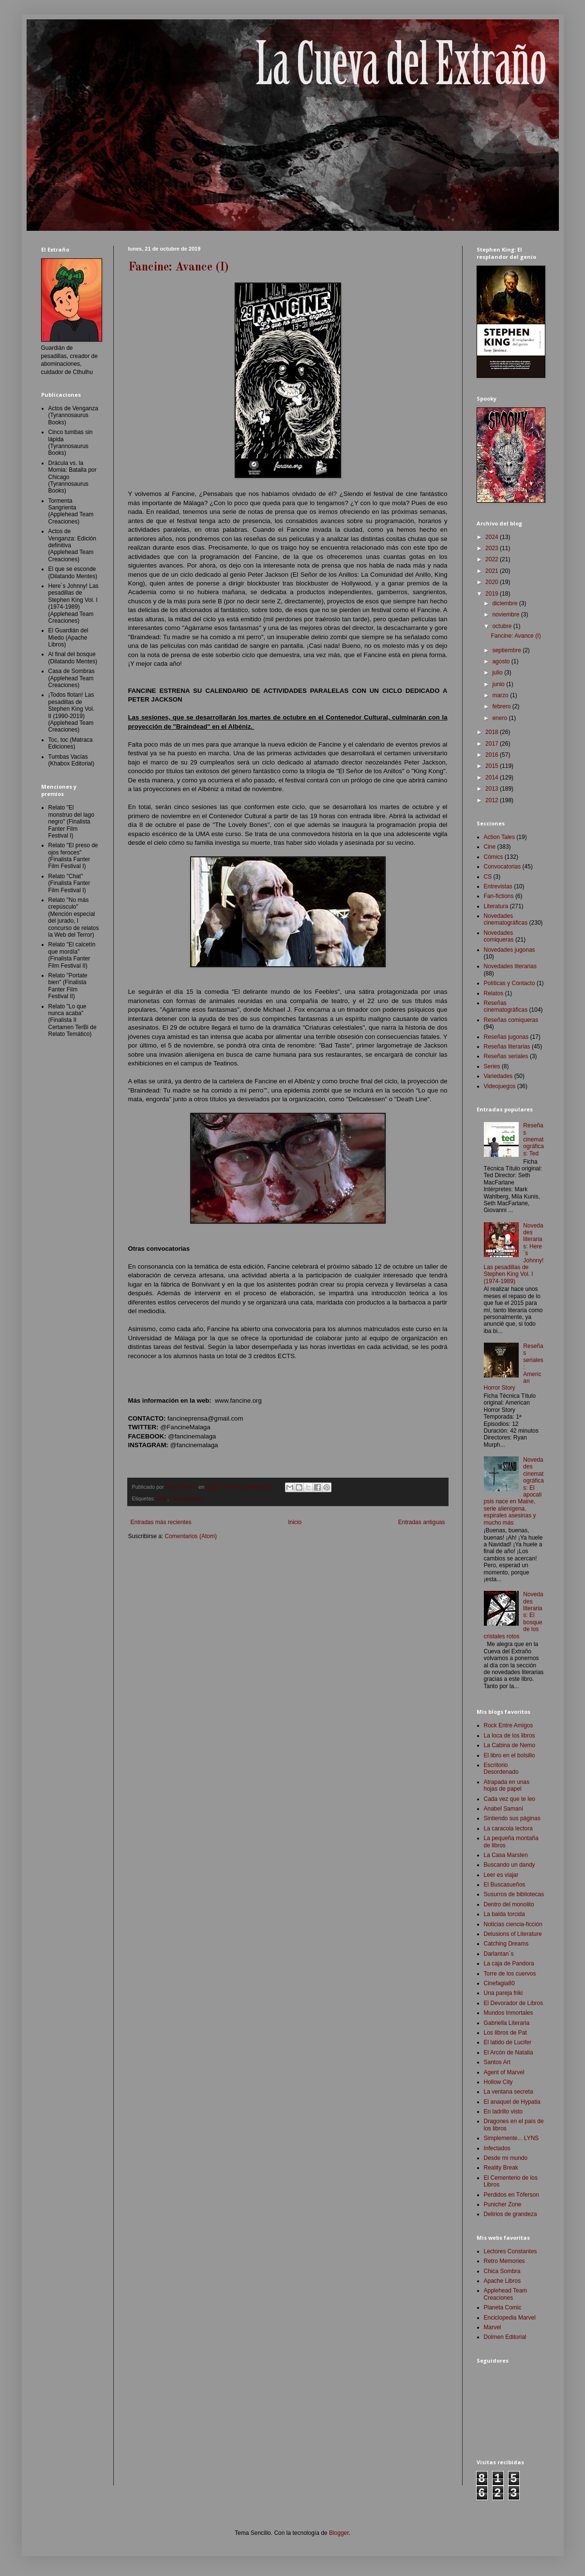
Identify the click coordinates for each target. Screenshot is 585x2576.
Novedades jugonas (509, 949)
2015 (492, 766)
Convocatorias (187, 1498)
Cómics (493, 857)
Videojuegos (500, 1086)
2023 (492, 548)
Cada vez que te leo (510, 1799)
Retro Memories (504, 2261)
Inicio (294, 1522)
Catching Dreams (506, 1943)
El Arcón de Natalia (508, 2052)
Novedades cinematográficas (506, 919)
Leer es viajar (501, 1875)
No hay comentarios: (250, 1487)
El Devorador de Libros (513, 2003)
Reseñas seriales (506, 1056)
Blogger (339, 2533)
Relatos (494, 993)
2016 (492, 754)
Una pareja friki (503, 1993)
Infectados (497, 2148)
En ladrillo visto (503, 2111)
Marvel (492, 2327)
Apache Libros (502, 2280)
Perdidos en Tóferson (512, 2194)
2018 (492, 732)
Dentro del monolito (509, 1904)
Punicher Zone (503, 2204)
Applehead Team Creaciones (505, 2294)
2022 (492, 559)
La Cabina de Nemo (510, 1745)
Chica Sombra (502, 2271)
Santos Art (497, 2062)
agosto (501, 661)
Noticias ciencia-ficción (513, 1924)
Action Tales (499, 837)
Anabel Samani (503, 1808)
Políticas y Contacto (509, 983)
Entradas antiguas (421, 1522)
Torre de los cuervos (510, 1973)
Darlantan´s (499, 1953)
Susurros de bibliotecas (514, 1894)
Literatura (496, 906)
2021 (492, 571)
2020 (492, 582)
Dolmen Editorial (505, 2337)
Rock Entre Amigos (508, 1725)
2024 (492, 537)
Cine (162, 1498)
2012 (492, 800)
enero (500, 718)
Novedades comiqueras (499, 936)
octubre (502, 626)
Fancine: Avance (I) (178, 267)
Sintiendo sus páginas (512, 1818)
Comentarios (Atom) (191, 1536)
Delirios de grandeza (510, 2214)
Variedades (498, 1076)
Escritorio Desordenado (501, 1768)
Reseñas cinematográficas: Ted (533, 1139)
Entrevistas (498, 886)
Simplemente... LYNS (511, 2138)
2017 (492, 743)
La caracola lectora (508, 1828)
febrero (502, 706)
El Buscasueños (504, 1884)
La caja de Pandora (509, 1963)
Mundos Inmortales (508, 2012)
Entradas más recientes (161, 1522)
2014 (492, 777)
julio (498, 672)
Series (492, 1066)
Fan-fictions (499, 896)
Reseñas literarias (507, 1046)
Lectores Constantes (510, 2251)
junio (499, 684)
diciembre (505, 603)
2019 (492, 593)
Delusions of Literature (513, 1934)
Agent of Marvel (504, 2072)
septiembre (507, 650)
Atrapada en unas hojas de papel (507, 1785)
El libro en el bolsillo (509, 1755)
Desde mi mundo (506, 2158)
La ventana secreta (508, 2091)
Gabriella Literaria (507, 2023)
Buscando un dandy (509, 1864)
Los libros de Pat (505, 2032)
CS (488, 876)
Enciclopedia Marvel (510, 2317)
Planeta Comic (503, 2307)
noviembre (506, 614)
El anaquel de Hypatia (512, 2101)
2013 (492, 788)
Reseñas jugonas (506, 1036)
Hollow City (498, 2082)
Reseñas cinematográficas (506, 1006)
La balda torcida (504, 1914)
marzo (501, 695)
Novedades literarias (510, 966)
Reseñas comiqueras (511, 1020)
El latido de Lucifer (508, 2042)
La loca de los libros (509, 1735)
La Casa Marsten (506, 1855)
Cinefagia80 (499, 1983)
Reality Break (501, 2167)
